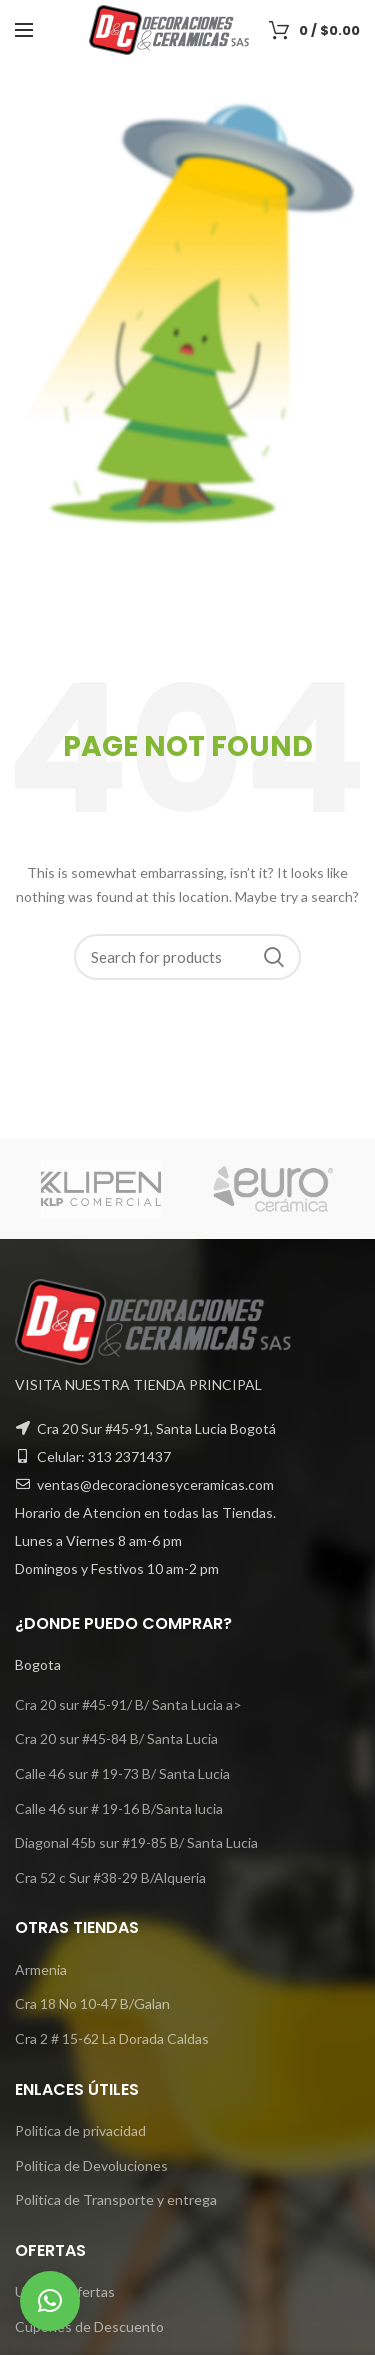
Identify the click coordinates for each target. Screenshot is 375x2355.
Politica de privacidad (80, 2130)
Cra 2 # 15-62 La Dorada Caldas (112, 2038)
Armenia (41, 1969)
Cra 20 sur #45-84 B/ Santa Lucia (116, 1738)
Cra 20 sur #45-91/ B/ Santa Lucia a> (128, 1704)
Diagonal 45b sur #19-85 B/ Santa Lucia (136, 1842)
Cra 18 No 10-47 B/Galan (92, 2003)
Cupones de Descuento (89, 2326)
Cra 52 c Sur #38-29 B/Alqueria (110, 1877)
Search (274, 957)
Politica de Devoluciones (91, 2165)
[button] (50, 2301)
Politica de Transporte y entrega (116, 2199)
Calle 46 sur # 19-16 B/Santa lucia (119, 1808)
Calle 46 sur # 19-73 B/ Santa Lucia (122, 1773)
